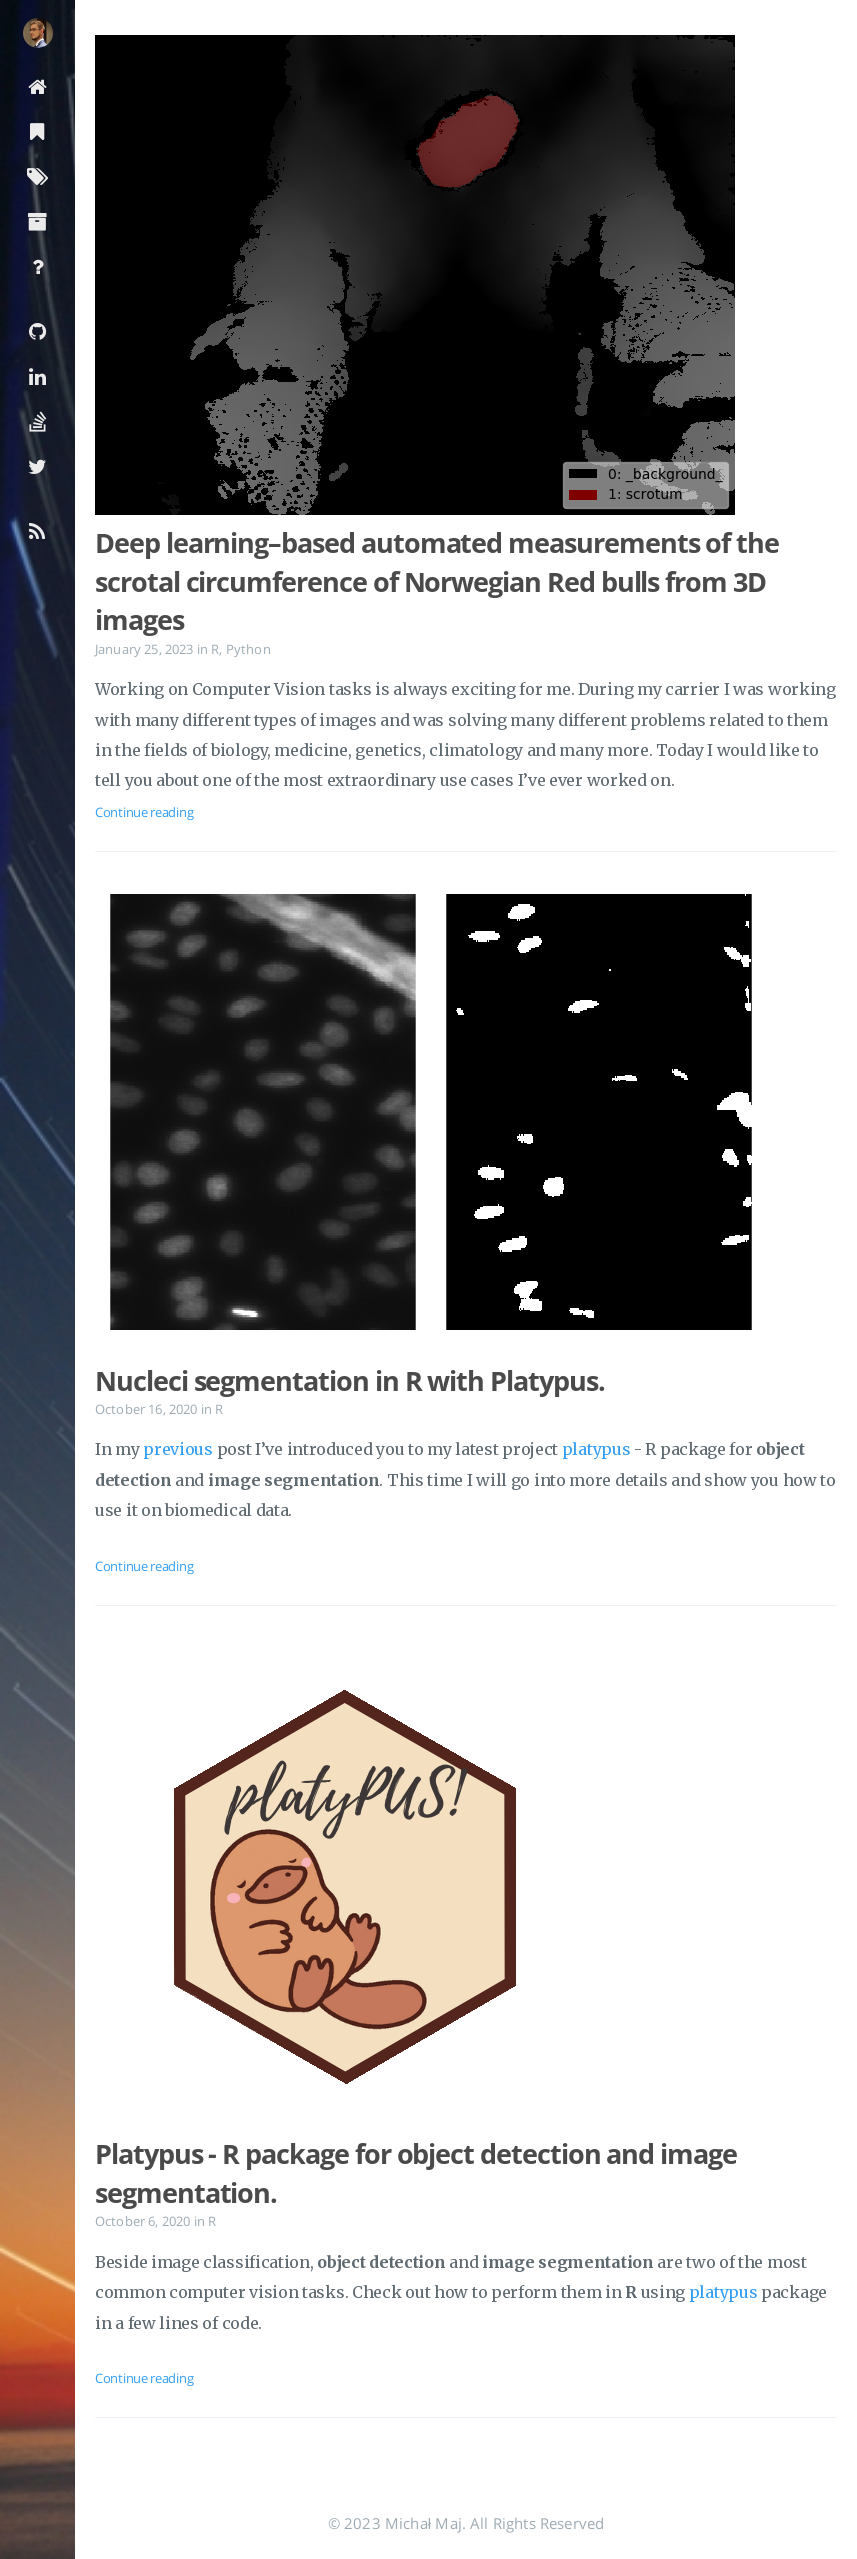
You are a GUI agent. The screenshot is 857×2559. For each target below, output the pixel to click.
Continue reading (144, 812)
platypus (596, 1449)
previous (178, 1449)
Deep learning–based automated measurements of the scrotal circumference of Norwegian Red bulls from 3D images (437, 581)
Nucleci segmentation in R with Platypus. (350, 1381)
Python (248, 649)
